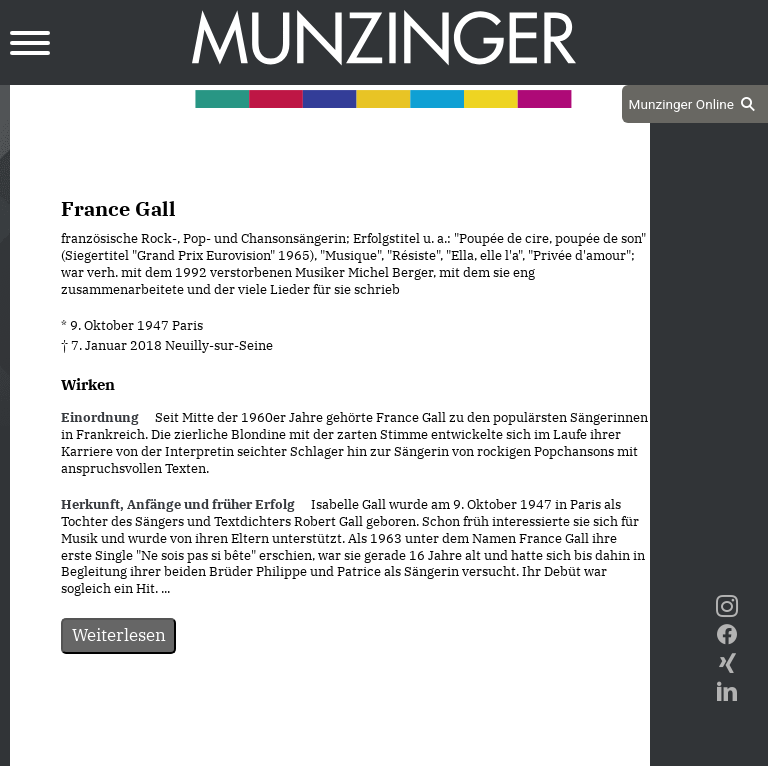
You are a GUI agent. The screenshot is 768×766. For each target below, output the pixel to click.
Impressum (383, 748)
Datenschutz (280, 748)
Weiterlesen (119, 635)
